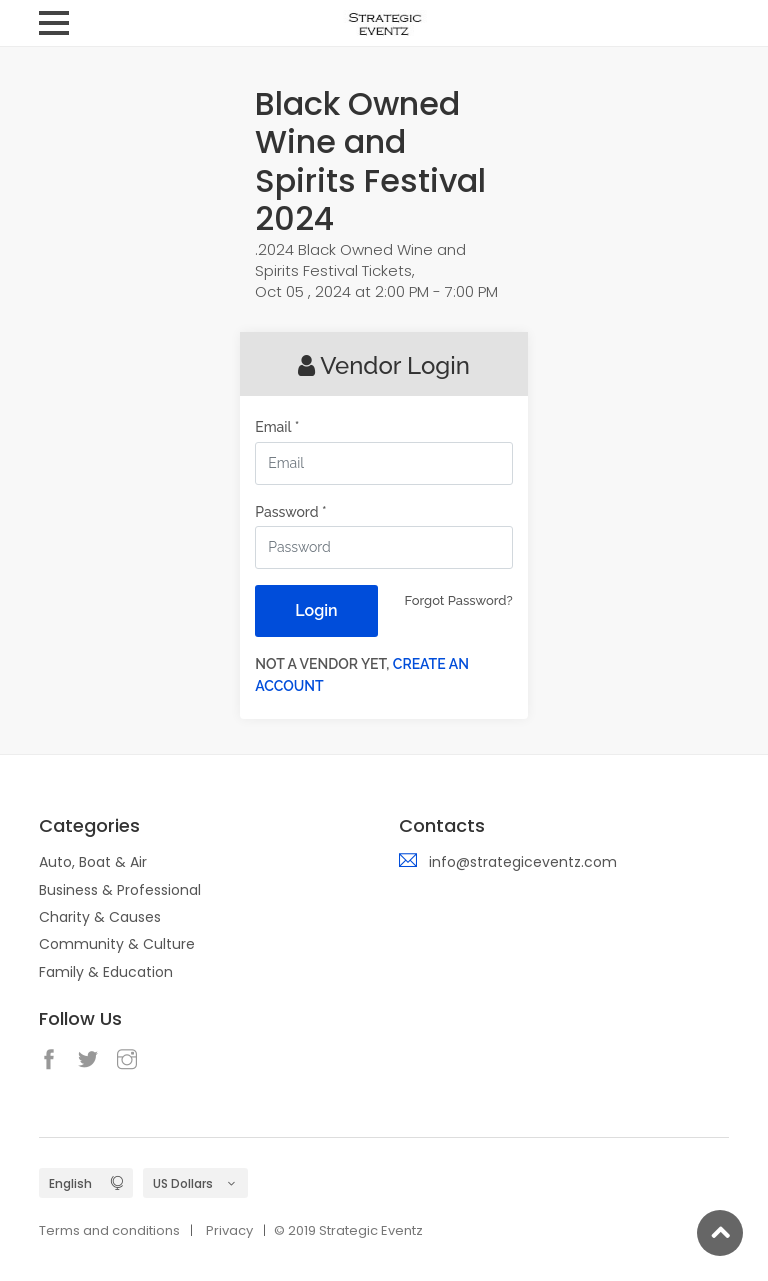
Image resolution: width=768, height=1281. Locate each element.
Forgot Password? (459, 600)
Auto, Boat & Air (93, 862)
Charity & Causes (100, 917)
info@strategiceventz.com (523, 862)
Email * (277, 427)
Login (316, 610)
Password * (290, 512)
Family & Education (106, 972)
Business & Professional (120, 890)
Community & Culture (117, 944)
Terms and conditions (109, 1230)
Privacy (229, 1230)
